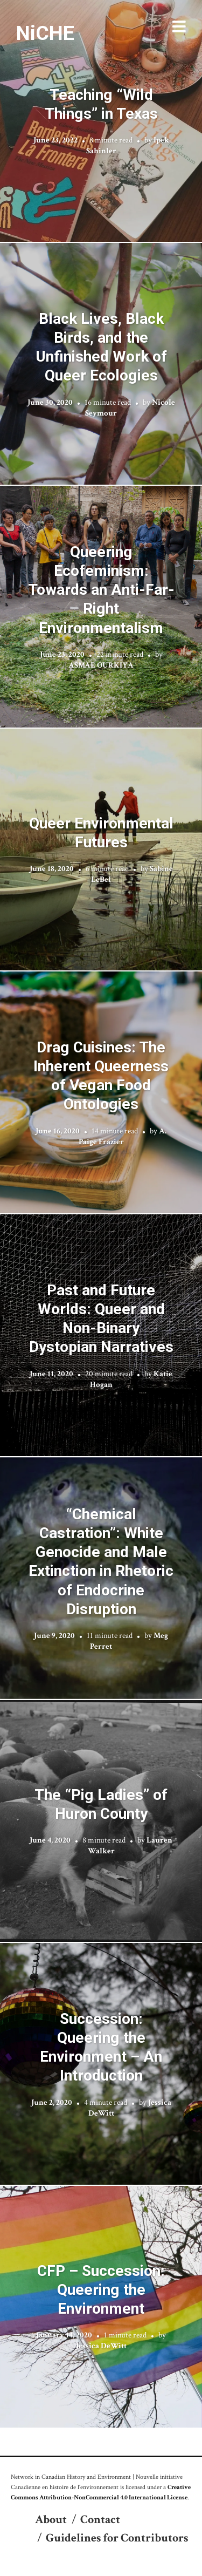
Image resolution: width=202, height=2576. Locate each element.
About (51, 2519)
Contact (100, 2519)
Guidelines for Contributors (117, 2538)
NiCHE (45, 33)
